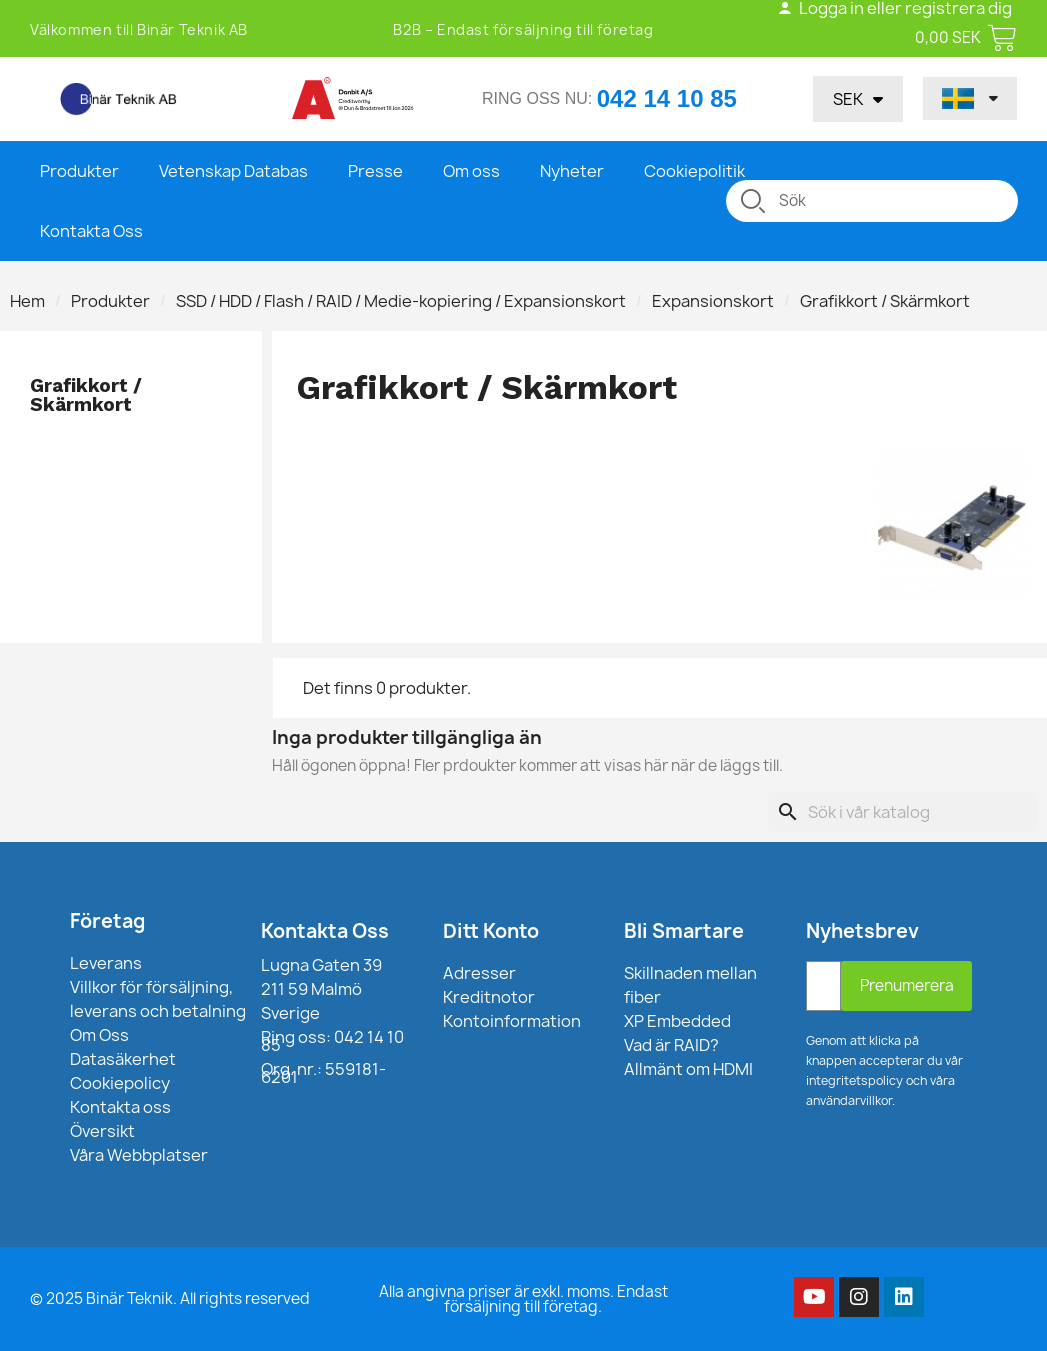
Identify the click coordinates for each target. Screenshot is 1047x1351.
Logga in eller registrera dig (894, 8)
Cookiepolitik (694, 171)
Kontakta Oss (91, 231)
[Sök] (902, 812)
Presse (375, 171)
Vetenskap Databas (233, 171)
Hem (27, 301)
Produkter (79, 171)
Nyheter (572, 171)
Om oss (471, 171)
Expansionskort (713, 301)
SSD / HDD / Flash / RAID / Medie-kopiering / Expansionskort (401, 301)
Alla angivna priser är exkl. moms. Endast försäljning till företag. (523, 1299)
